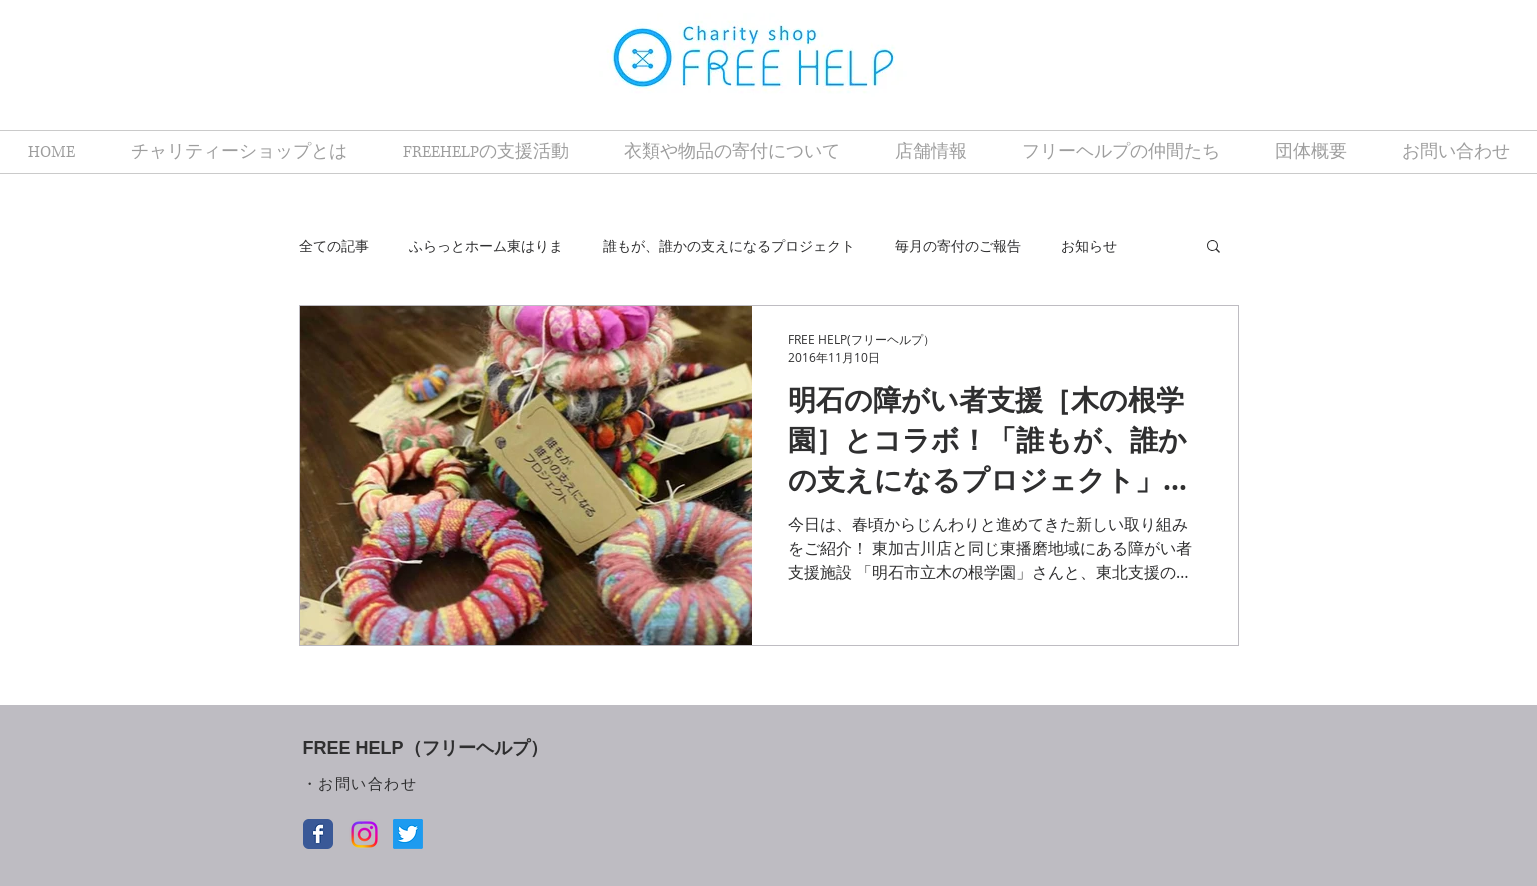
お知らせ (1089, 245)
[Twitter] (408, 834)
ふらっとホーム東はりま (486, 245)
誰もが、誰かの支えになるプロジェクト (729, 245)
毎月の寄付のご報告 (958, 245)
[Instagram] (364, 834)
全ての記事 (334, 245)
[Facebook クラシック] (318, 834)
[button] (1213, 247)
